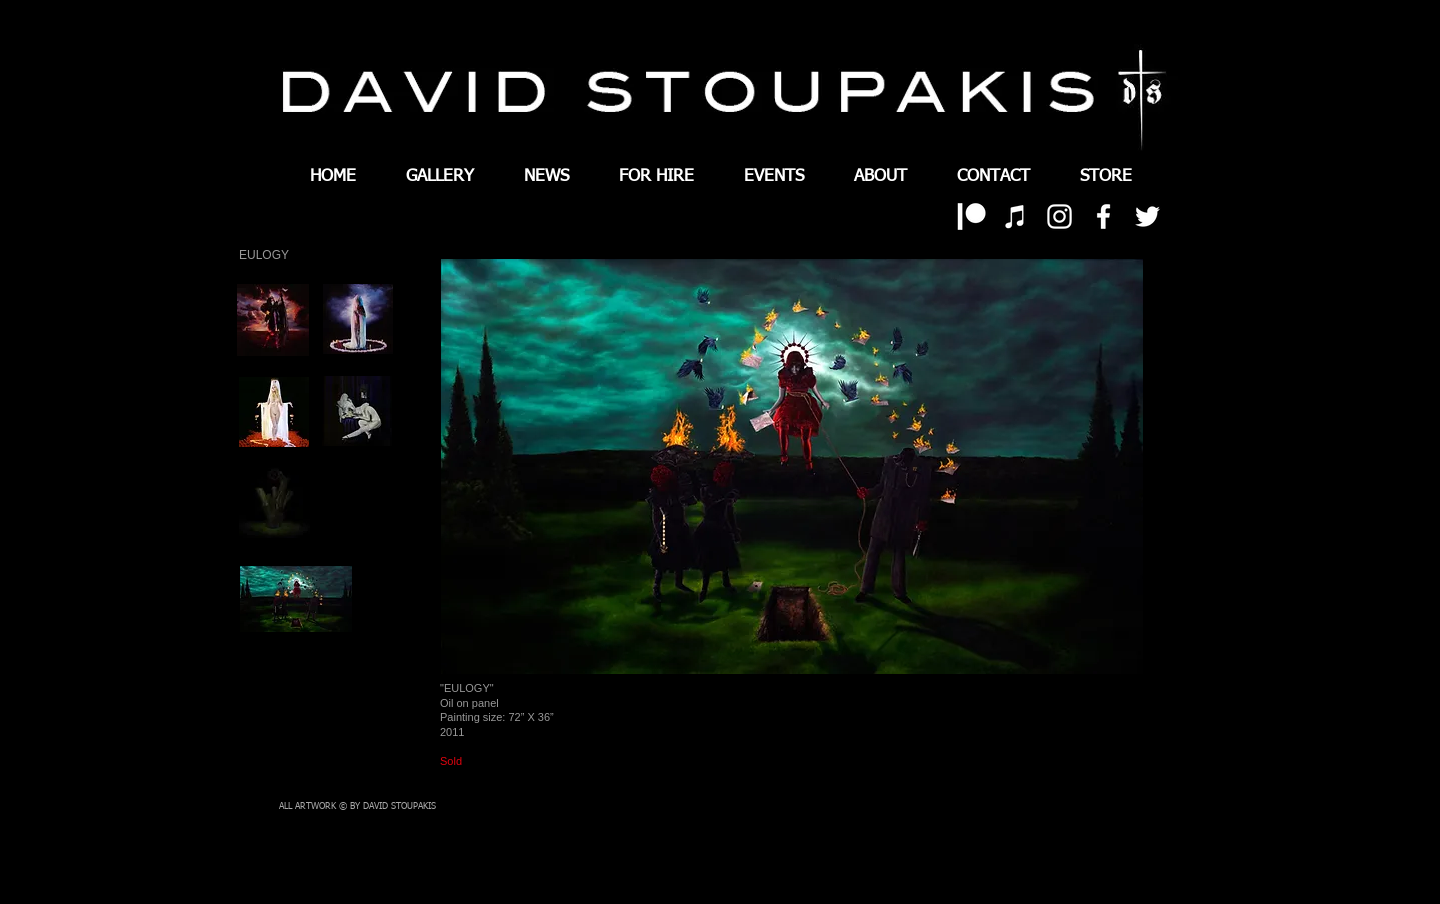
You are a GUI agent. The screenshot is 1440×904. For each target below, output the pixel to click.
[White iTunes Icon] (1015, 216)
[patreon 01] (971, 216)
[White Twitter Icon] (1147, 216)
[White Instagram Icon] (1059, 216)
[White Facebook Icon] (1103, 216)
